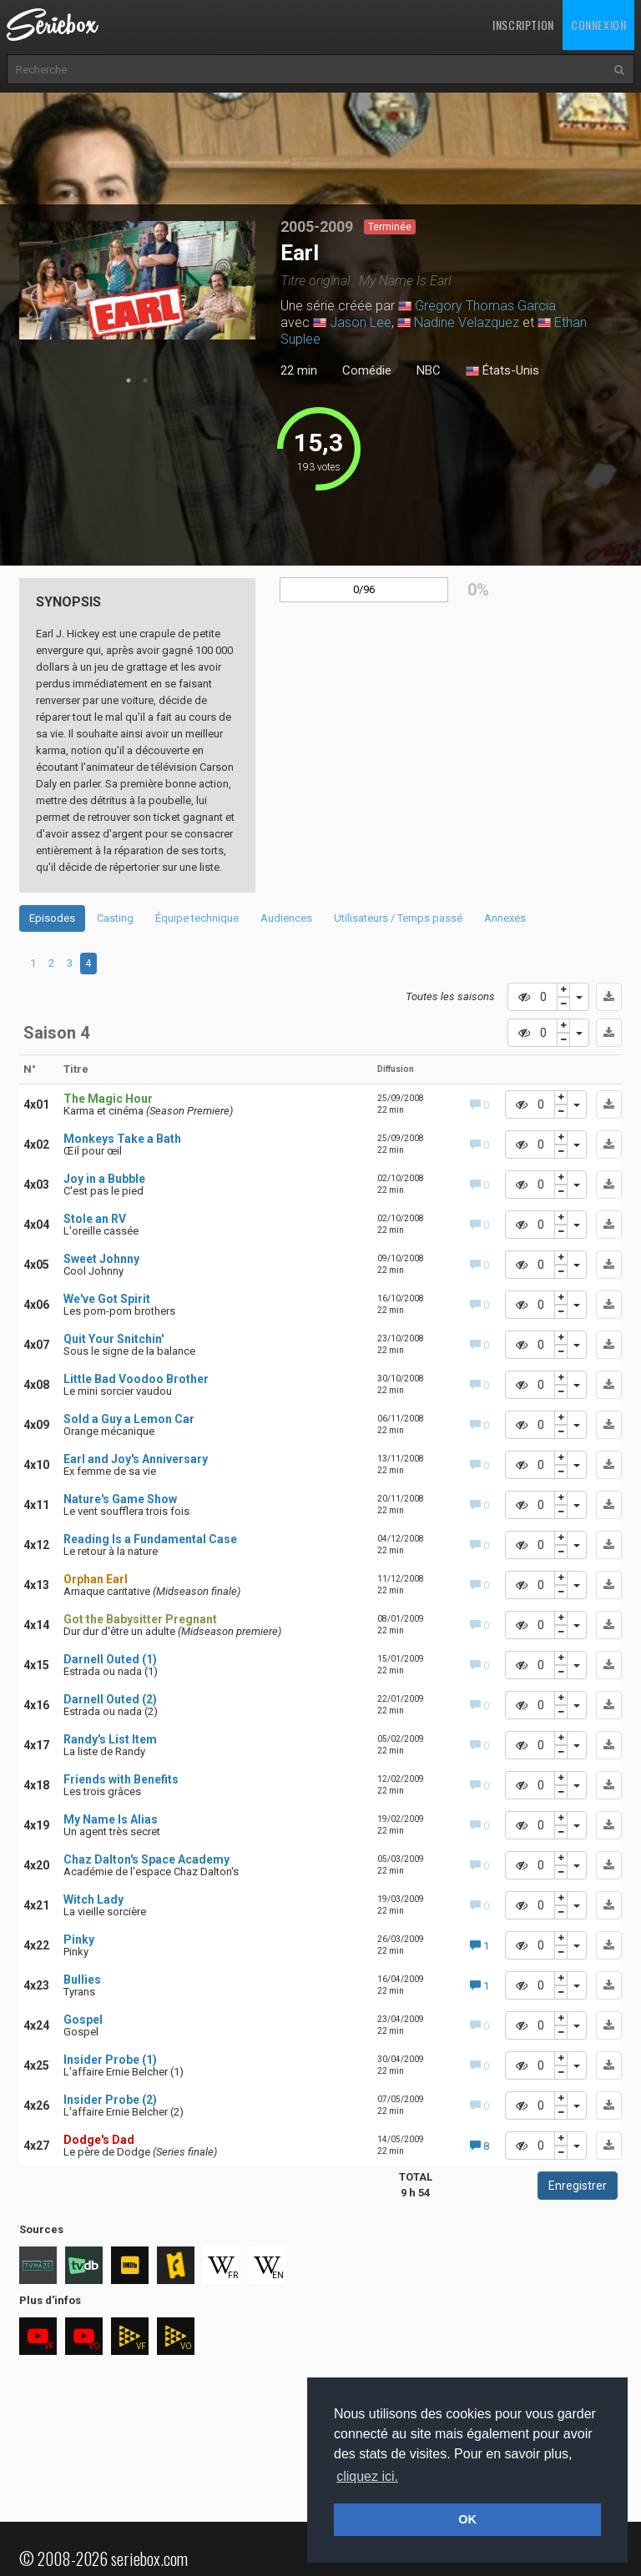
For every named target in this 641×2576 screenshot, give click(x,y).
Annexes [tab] (505, 918)
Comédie (366, 370)
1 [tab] (128, 380)
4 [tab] (88, 963)
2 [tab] (145, 380)
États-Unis (502, 371)
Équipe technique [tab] (197, 918)
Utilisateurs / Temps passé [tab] (398, 918)
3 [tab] (70, 963)
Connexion (598, 24)
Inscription (523, 24)
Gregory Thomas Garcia (485, 306)
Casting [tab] (115, 918)
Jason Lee (360, 322)
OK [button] (467, 2519)
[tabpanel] (137, 280)
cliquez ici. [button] (367, 2476)
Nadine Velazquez (466, 322)
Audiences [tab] (286, 918)
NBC (428, 370)
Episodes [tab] (52, 918)
